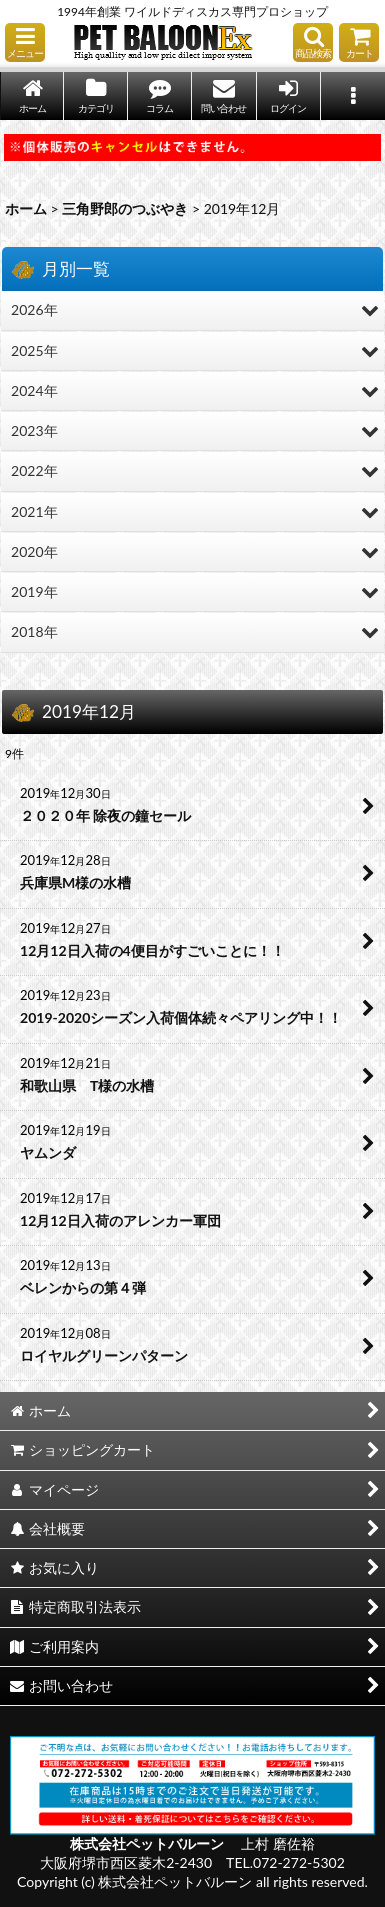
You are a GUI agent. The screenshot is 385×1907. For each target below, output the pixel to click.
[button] (25, 42)
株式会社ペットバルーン (148, 1843)
